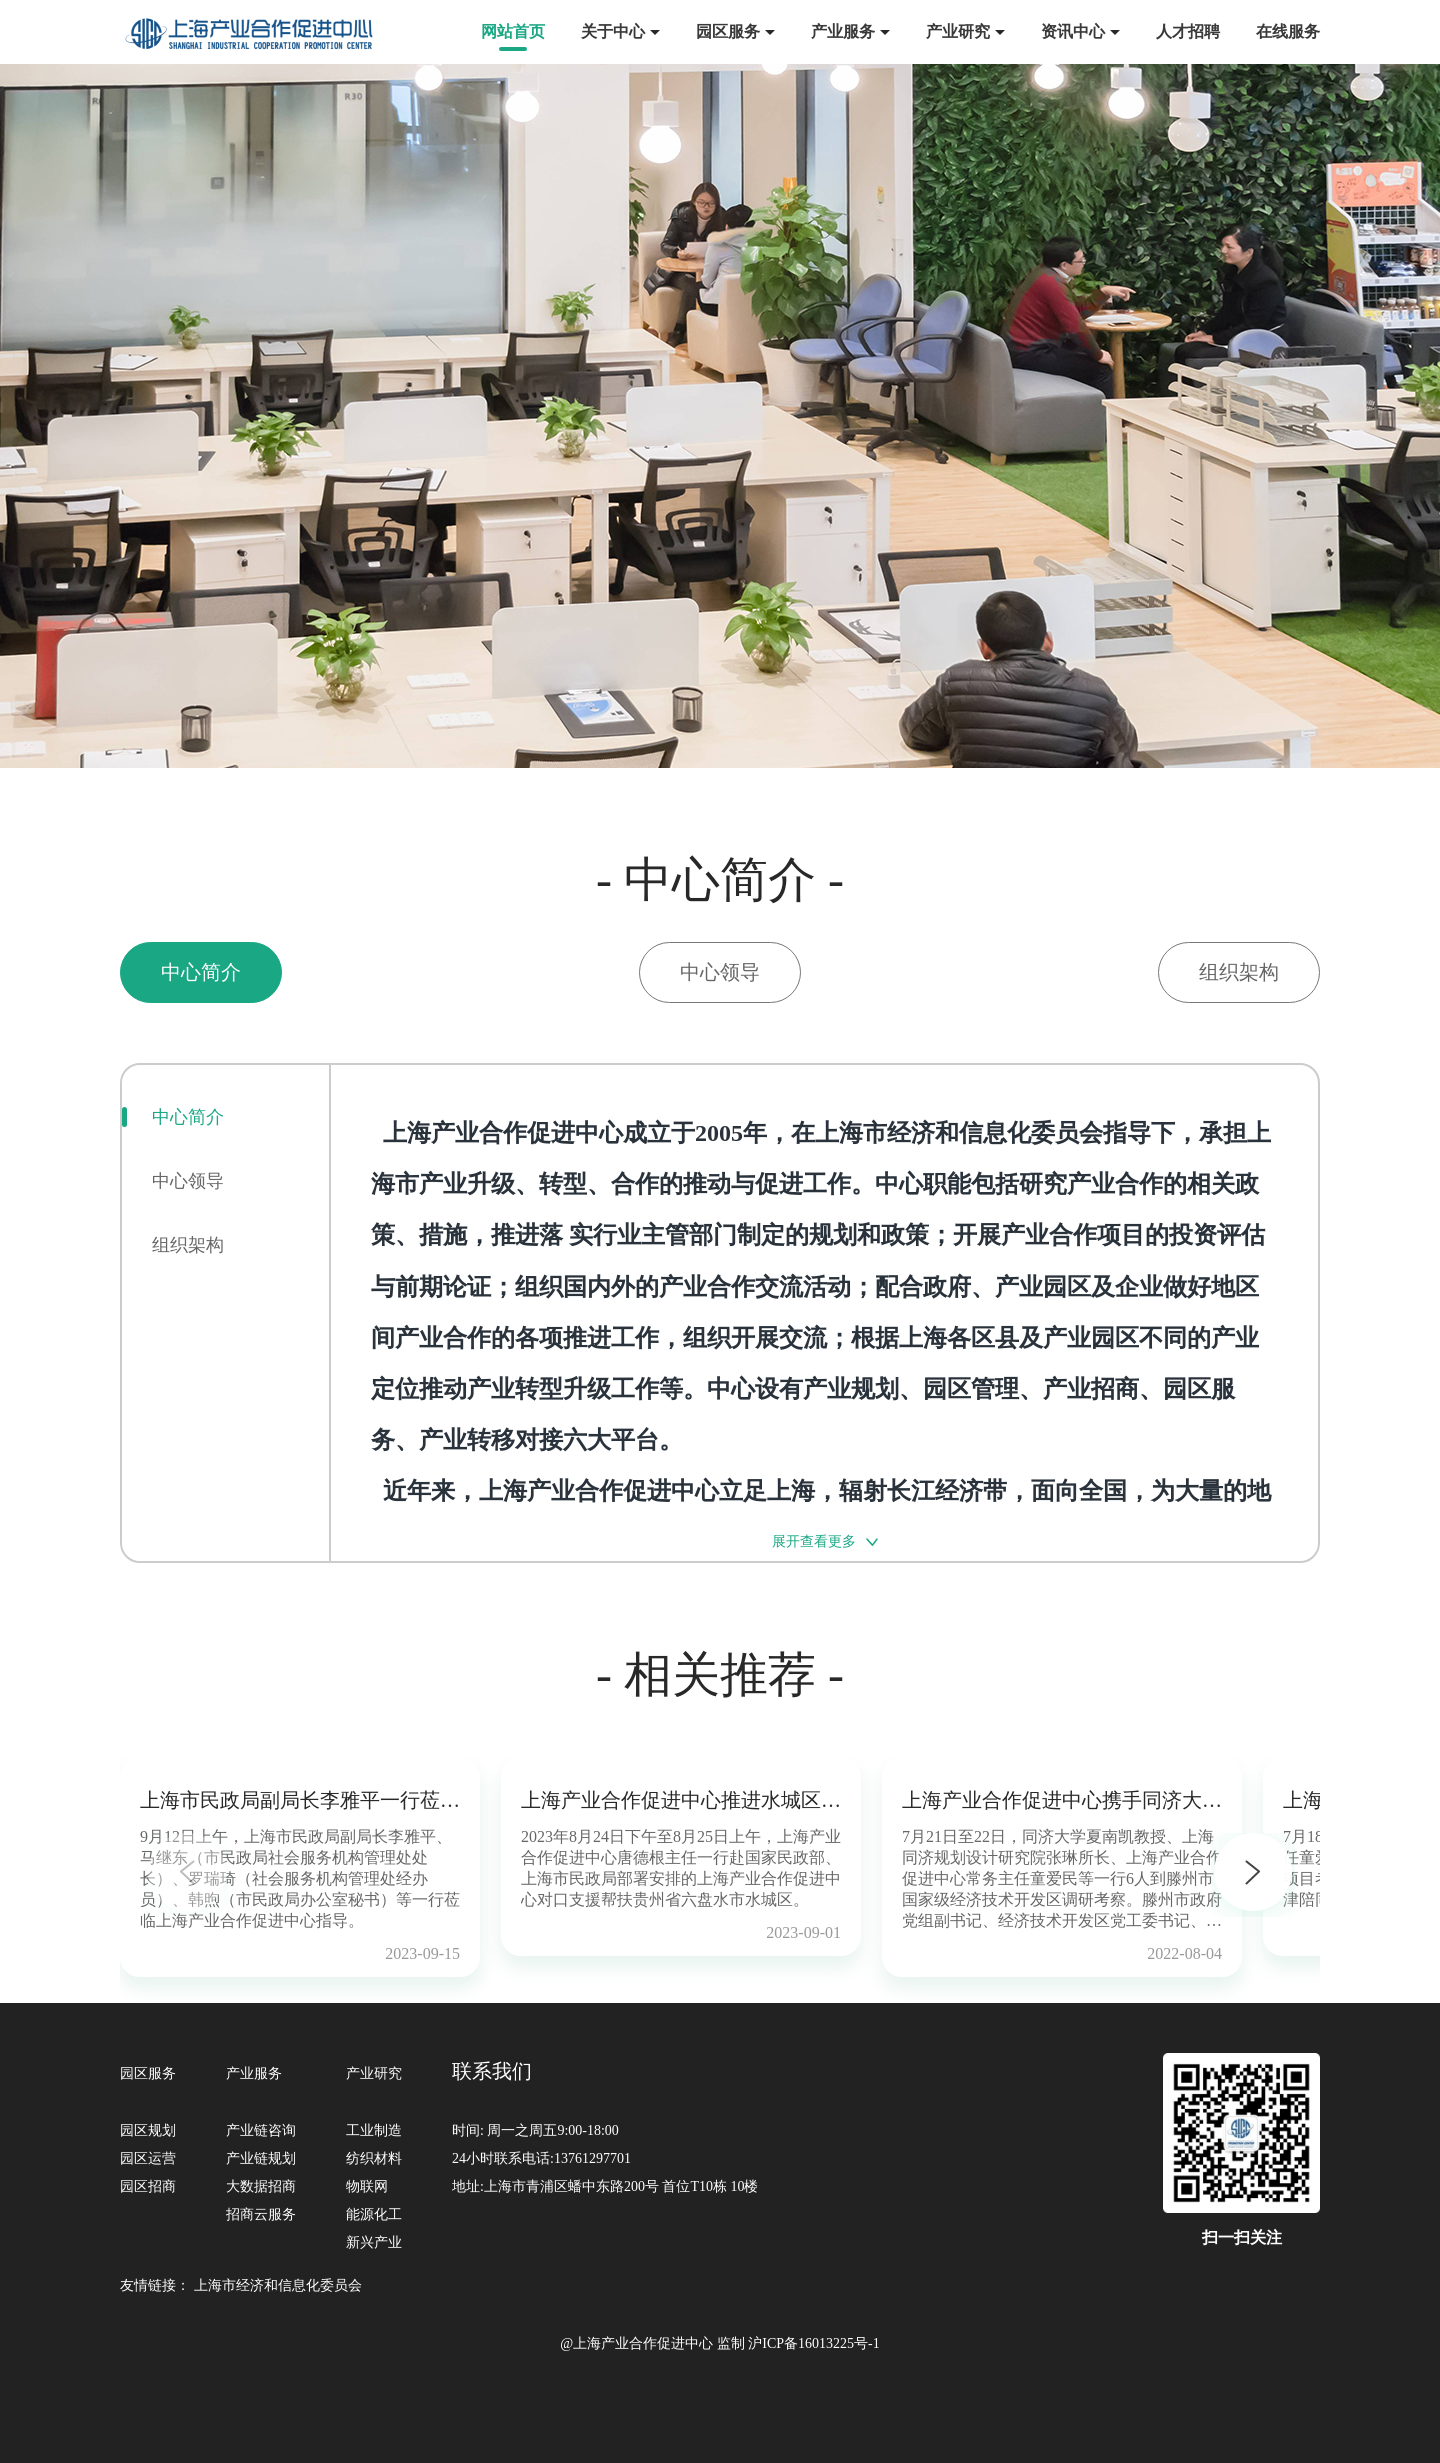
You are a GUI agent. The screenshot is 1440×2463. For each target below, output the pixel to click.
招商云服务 (261, 2214)
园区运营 (148, 2158)
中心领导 (188, 1181)
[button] (1253, 1875)
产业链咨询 (261, 2130)
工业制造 (374, 2130)
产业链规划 (261, 2158)
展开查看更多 (814, 1541)
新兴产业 (374, 2242)
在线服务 (1288, 31)
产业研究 (958, 31)
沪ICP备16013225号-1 (813, 2343)
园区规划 (148, 2130)
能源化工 (374, 2214)
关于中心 (613, 31)
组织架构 (188, 1245)
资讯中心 (1073, 31)
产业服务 (843, 31)
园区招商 (148, 2186)
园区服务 (728, 31)
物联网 (367, 2186)
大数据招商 (261, 2186)
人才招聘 (1188, 31)
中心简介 (188, 1117)
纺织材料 (374, 2158)
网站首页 (513, 31)
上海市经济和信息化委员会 (278, 2285)
